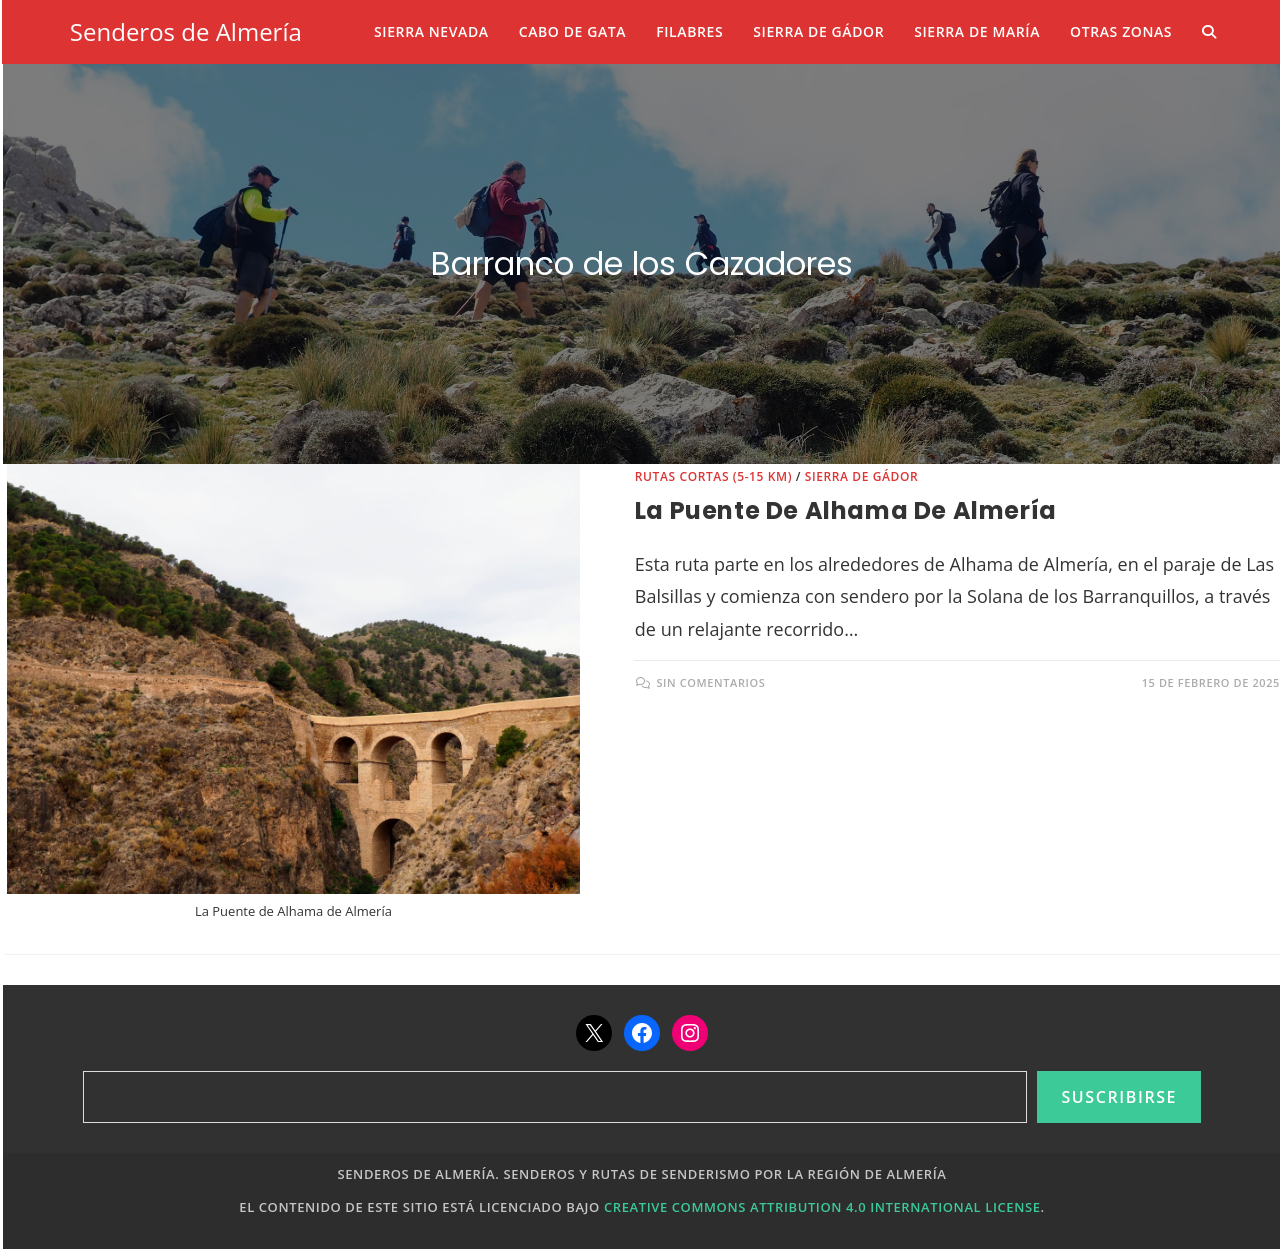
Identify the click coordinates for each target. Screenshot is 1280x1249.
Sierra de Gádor (862, 476)
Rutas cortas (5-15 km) (713, 476)
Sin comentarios (710, 682)
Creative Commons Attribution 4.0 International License (822, 1207)
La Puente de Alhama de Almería (846, 510)
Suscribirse (1119, 1097)
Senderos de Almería (186, 31)
